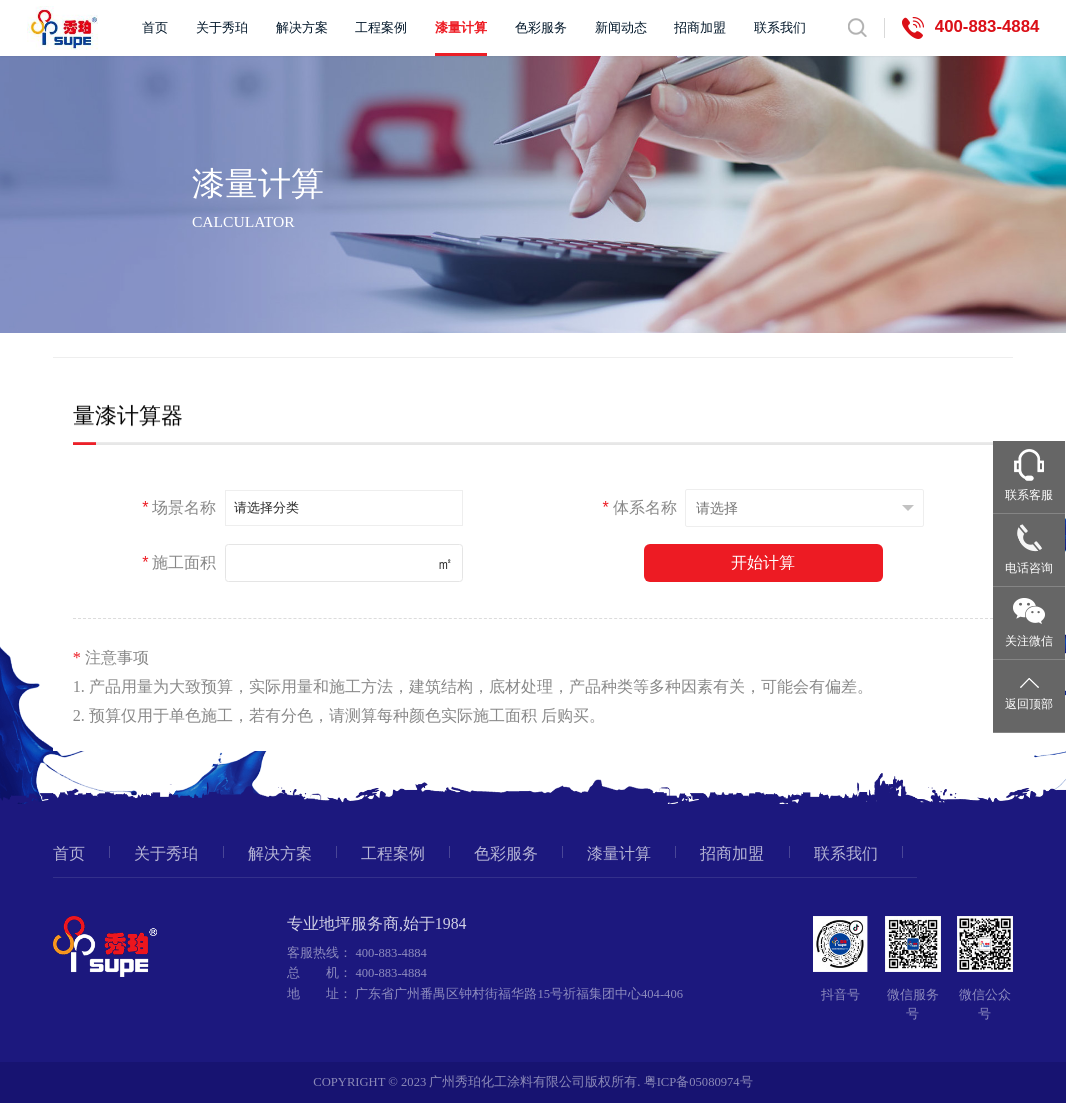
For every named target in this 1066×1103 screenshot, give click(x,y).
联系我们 (780, 27)
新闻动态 (621, 27)
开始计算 (763, 562)
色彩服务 (541, 27)
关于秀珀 (222, 27)
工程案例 (381, 27)
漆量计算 (461, 27)
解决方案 (302, 27)
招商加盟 (700, 27)
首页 (155, 27)
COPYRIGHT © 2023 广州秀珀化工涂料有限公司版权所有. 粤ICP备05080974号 (532, 1082)
